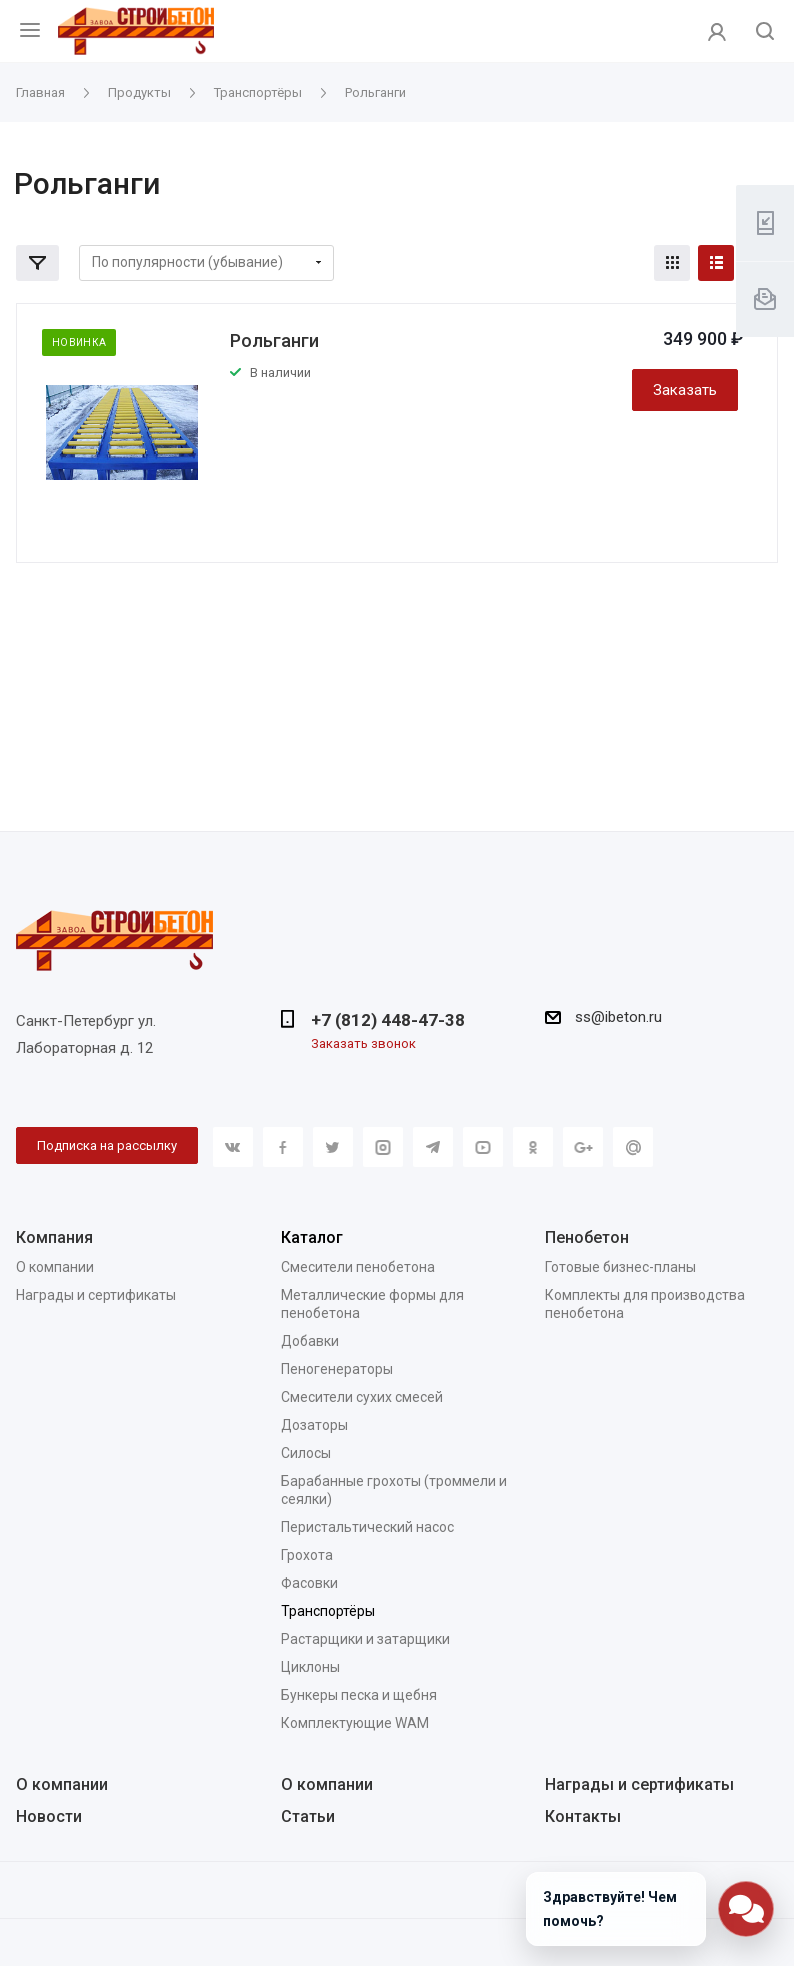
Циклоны (310, 1667)
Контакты (583, 1816)
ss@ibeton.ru (618, 1017)
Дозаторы (314, 1425)
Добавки (310, 1341)
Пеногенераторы (337, 1369)
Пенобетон (587, 1237)
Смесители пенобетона (358, 1267)
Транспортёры (328, 1611)
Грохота (307, 1555)
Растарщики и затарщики (365, 1639)
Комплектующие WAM (355, 1723)
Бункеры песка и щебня (359, 1695)
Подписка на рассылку (107, 1145)
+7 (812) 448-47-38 (388, 1020)
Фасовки (309, 1583)
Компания (54, 1237)
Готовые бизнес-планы (620, 1267)
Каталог (312, 1237)
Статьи (308, 1816)
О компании (55, 1267)
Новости (49, 1816)
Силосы (306, 1453)
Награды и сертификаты (96, 1295)
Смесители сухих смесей (362, 1397)
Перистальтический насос (367, 1527)
